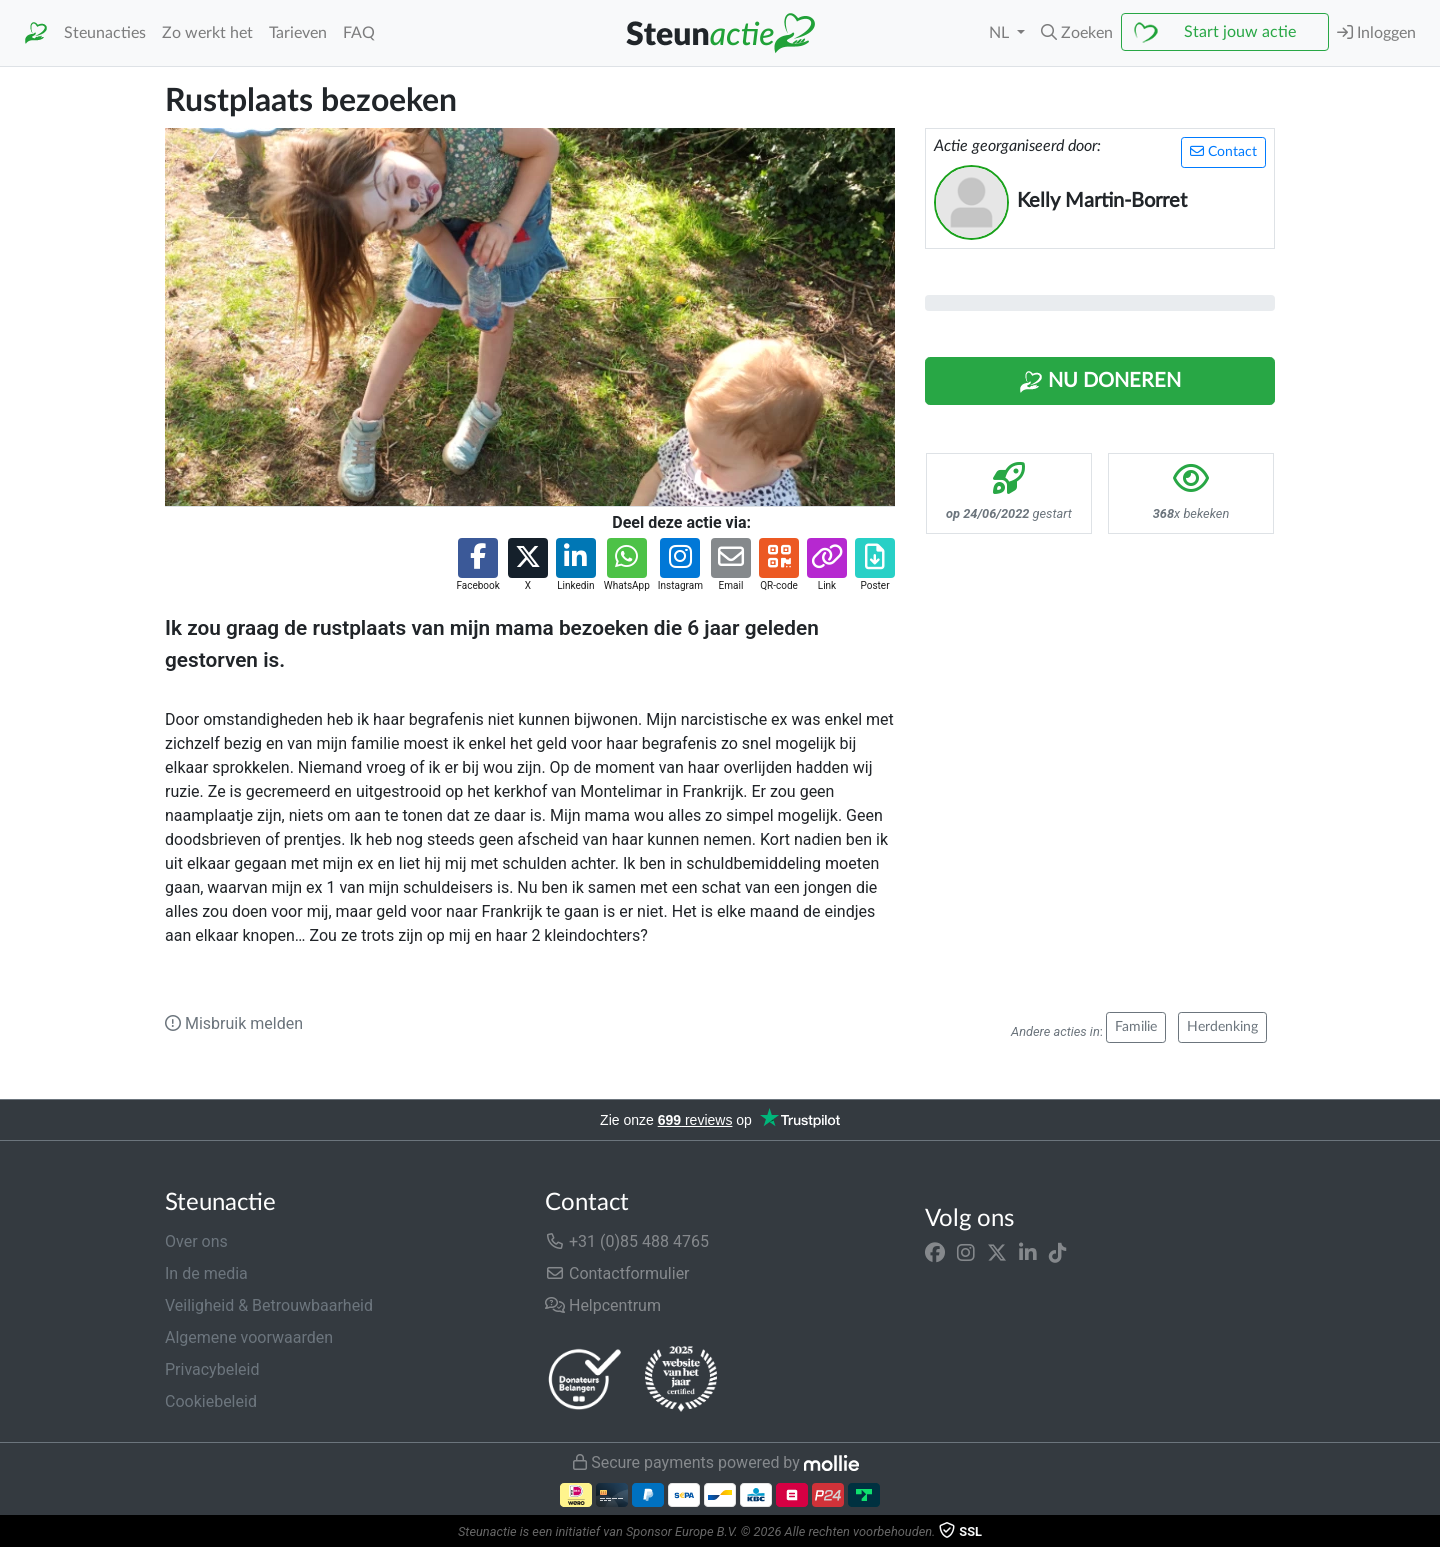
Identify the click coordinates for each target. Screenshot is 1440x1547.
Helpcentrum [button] (603, 1305)
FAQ (359, 33)
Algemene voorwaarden (249, 1337)
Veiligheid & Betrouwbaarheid (269, 1305)
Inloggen (1376, 32)
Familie (1136, 1027)
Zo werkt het (207, 33)
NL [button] (1001, 33)
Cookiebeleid (211, 1401)
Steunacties (105, 33)
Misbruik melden (234, 1023)
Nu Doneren (1100, 382)
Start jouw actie (1240, 32)
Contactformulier (617, 1273)
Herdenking (1222, 1027)
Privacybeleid (212, 1369)
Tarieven (298, 33)
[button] (1077, 33)
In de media (206, 1273)
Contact (1223, 151)
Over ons (196, 1241)
